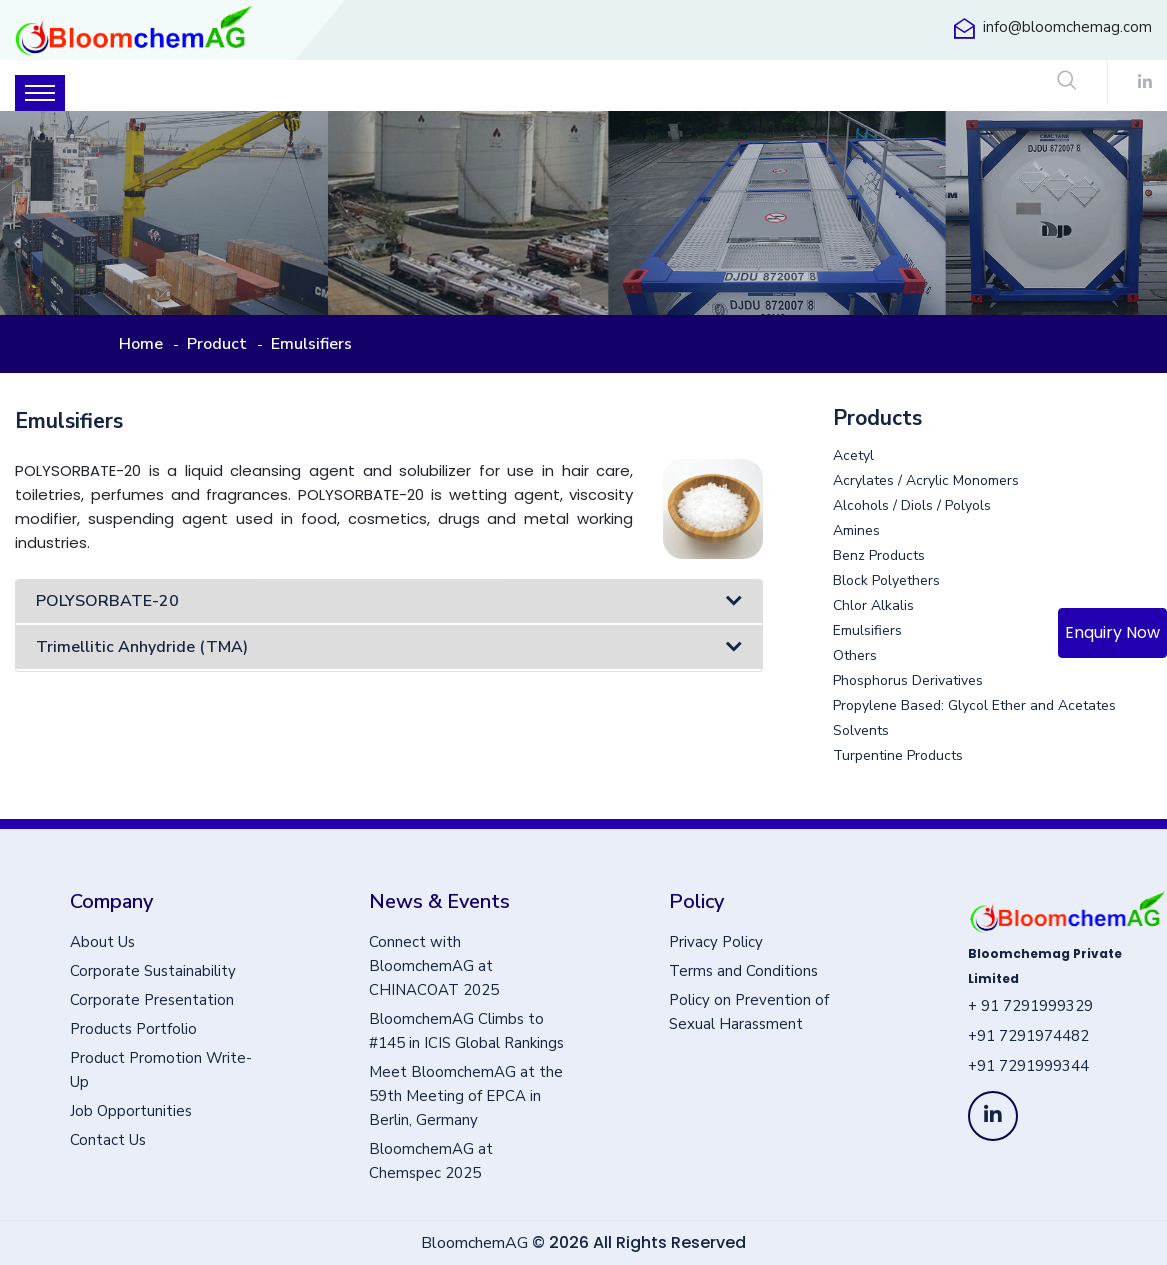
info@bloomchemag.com (1067, 27)
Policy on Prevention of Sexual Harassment (749, 1012)
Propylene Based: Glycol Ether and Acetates (974, 706)
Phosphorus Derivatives (908, 681)
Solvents (861, 731)
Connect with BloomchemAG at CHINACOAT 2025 (434, 966)
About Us (102, 942)
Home (141, 344)
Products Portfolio (133, 1029)
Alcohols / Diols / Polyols (912, 506)
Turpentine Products (898, 756)
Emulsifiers (867, 631)
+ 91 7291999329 (1030, 1006)
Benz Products (879, 556)
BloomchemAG (474, 1243)
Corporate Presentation (152, 1000)
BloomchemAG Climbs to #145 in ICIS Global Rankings (466, 1031)
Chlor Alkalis (873, 606)
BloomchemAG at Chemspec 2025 (431, 1161)
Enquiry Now (1112, 632)
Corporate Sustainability (153, 971)
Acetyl (853, 456)
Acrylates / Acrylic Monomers (926, 481)
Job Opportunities (131, 1111)
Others (855, 656)
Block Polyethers (886, 581)
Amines (856, 531)
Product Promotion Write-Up (161, 1070)
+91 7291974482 (1028, 1036)
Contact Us (108, 1140)
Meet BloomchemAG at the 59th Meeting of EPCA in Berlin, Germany (466, 1096)
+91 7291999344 (1028, 1066)
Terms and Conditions (743, 971)
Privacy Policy (716, 942)
